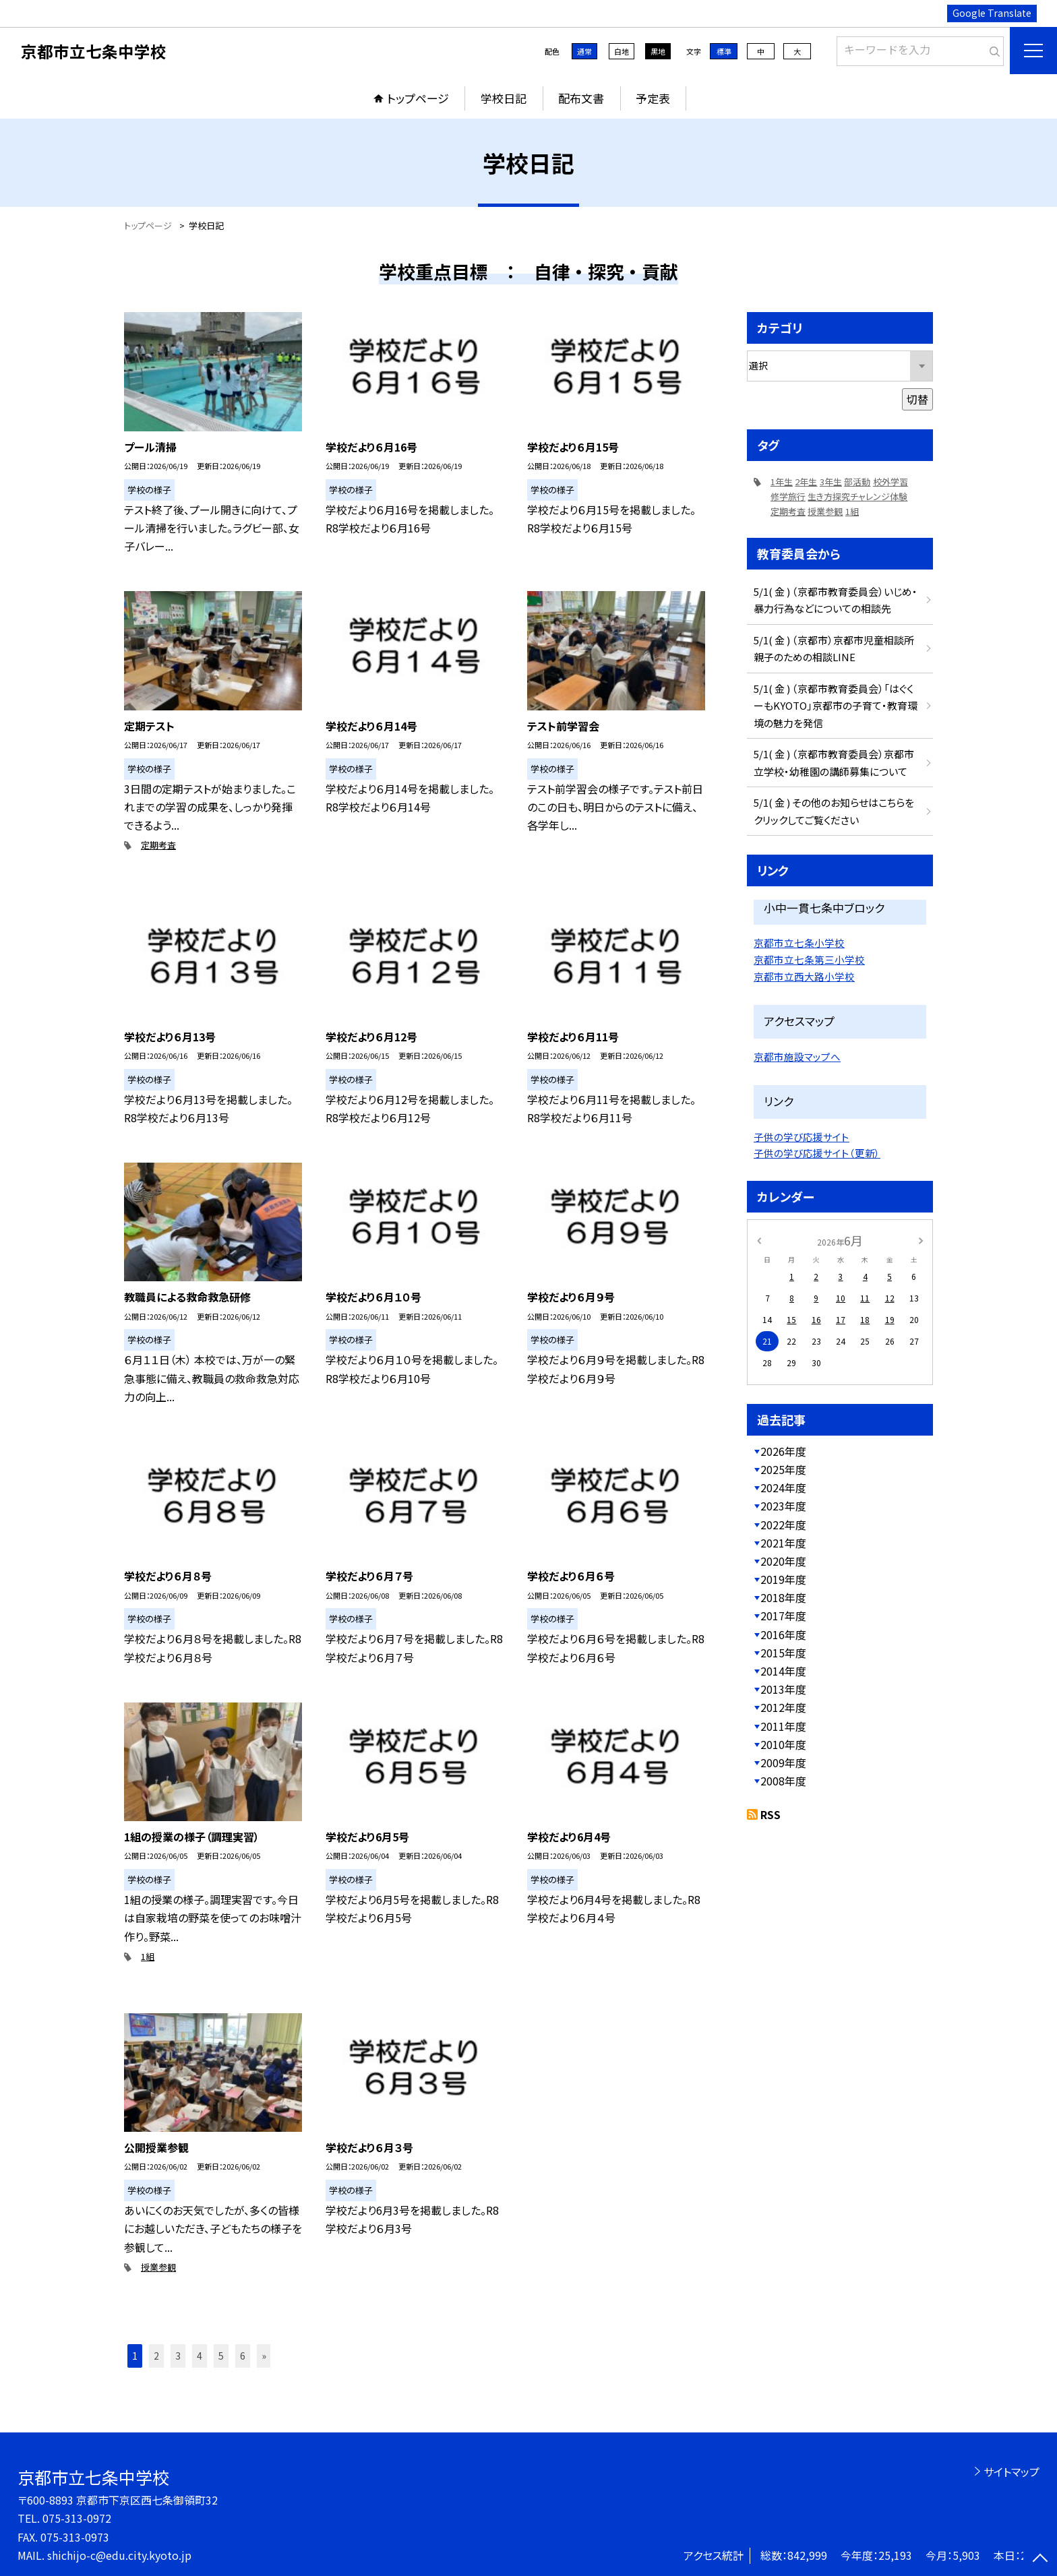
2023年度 (783, 1506)
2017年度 (783, 1615)
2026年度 (783, 1451)
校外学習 (890, 481)
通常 (584, 51)
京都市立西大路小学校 (804, 976)
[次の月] (921, 1240)
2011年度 (783, 1726)
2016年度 (783, 1634)
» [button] (264, 2355)
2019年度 (783, 1579)
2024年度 (783, 1487)
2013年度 (783, 1689)
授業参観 (158, 2267)
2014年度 (783, 1671)
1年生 (782, 481)
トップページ (418, 98)
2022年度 (783, 1524)
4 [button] (199, 2355)
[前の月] (759, 1240)
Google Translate (992, 13)
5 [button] (221, 2355)
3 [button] (178, 2355)
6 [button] (242, 2355)
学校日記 (503, 98)
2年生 (806, 481)
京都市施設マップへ (797, 1056)
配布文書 (581, 98)
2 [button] (156, 2355)
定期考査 (158, 844)
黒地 (658, 51)
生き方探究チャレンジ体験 (857, 496)
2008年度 (783, 1781)
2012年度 (783, 1707)
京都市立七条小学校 (799, 943)
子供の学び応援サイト (801, 1137)
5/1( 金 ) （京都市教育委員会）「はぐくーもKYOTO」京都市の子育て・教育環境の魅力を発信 (835, 705)
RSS (770, 1814)
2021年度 (783, 1543)
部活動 (857, 481)
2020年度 (783, 1561)
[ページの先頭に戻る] (1040, 2559)
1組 (147, 1956)
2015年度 (783, 1653)
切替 (917, 399)
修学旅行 (788, 496)
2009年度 (783, 1762)
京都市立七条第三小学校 (809, 959)
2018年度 (783, 1597)
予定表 (653, 98)
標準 (724, 51)
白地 (621, 51)
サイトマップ (1011, 2471)
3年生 (831, 481)
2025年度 (783, 1469)
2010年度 (783, 1744)
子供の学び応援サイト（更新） (817, 1153)
